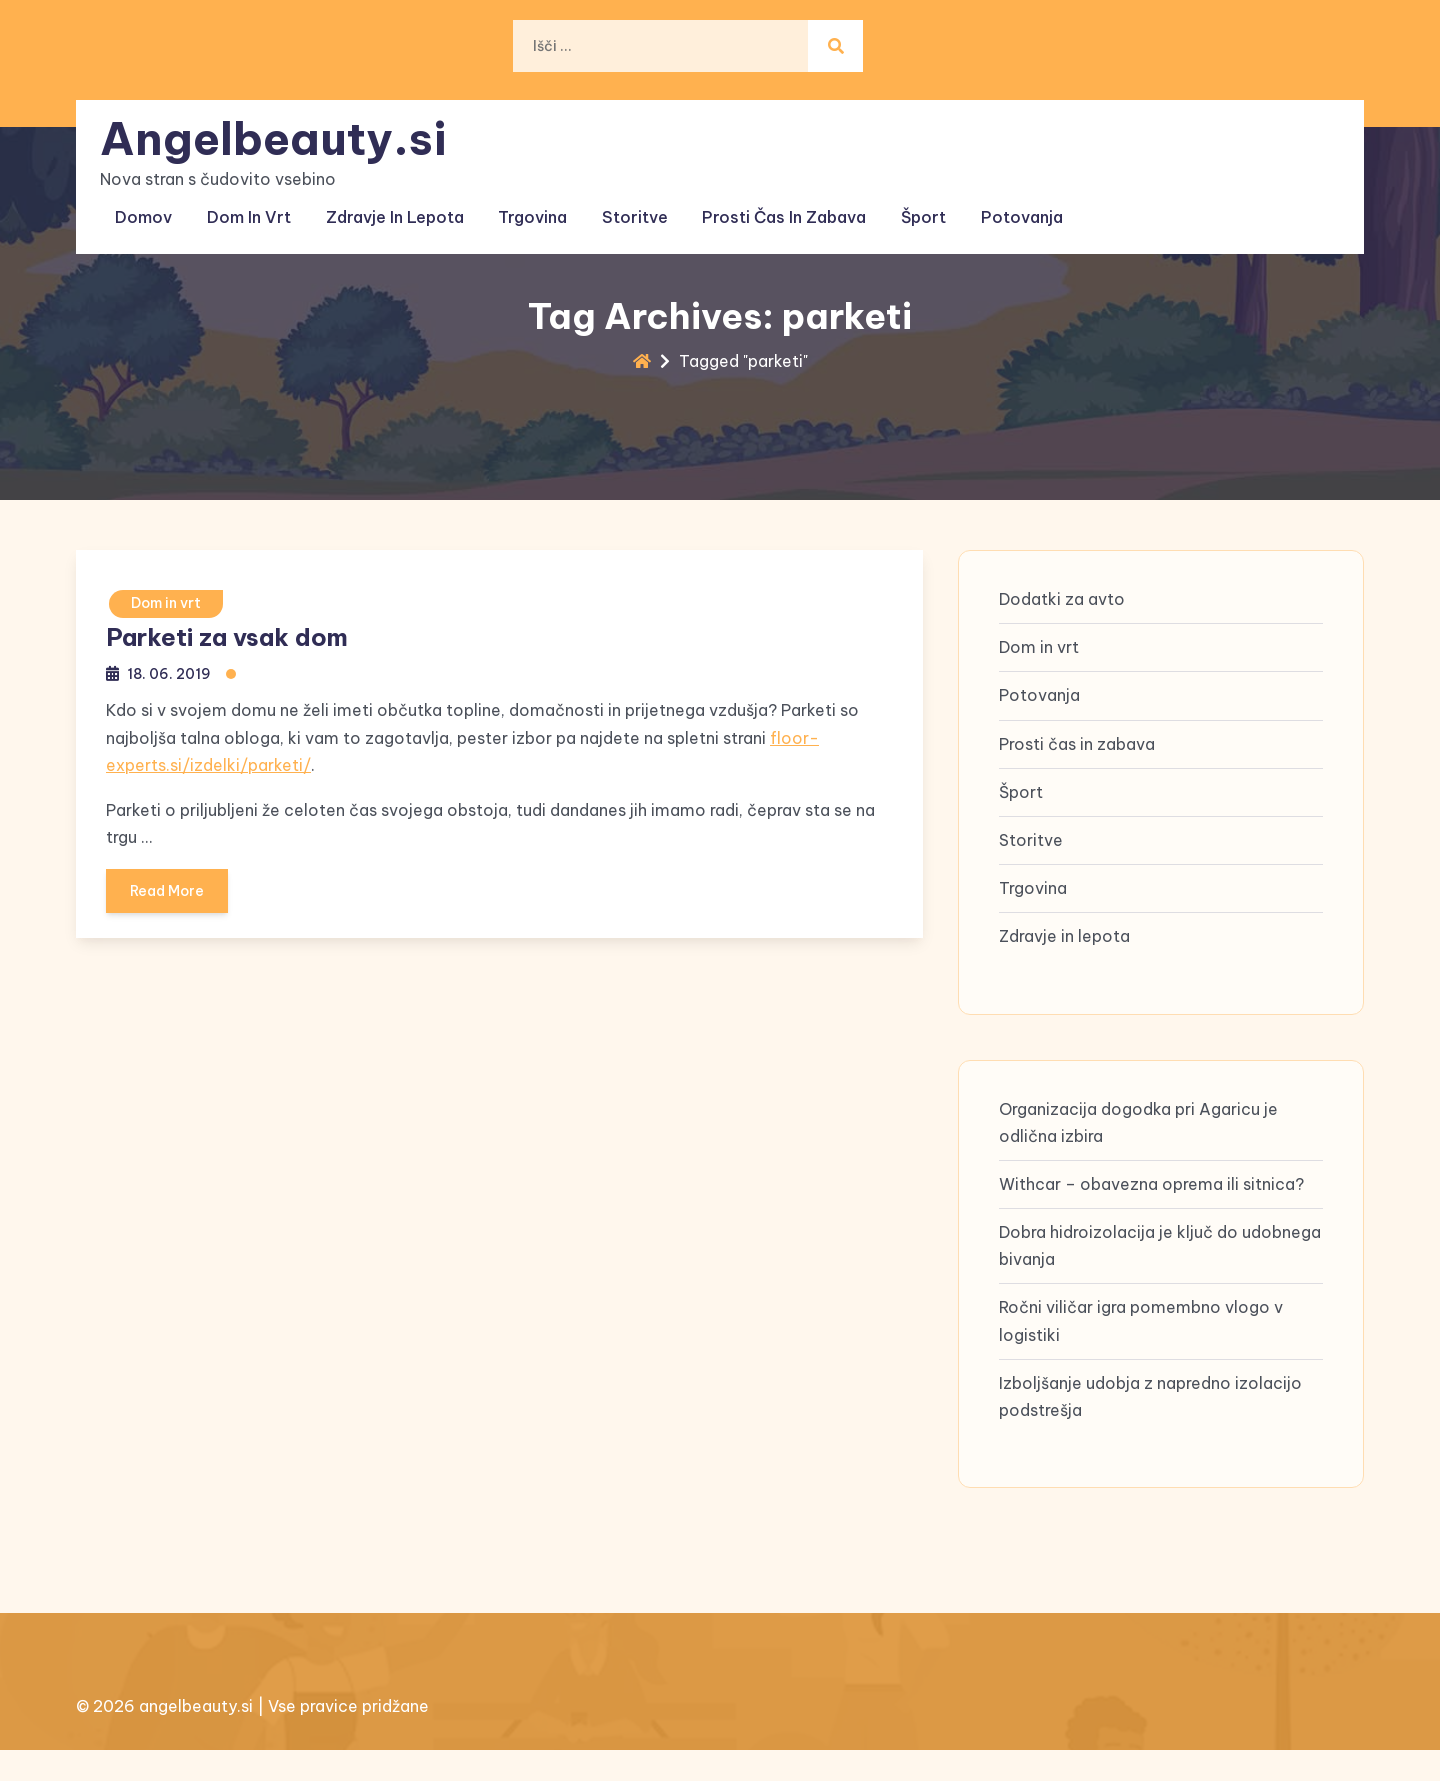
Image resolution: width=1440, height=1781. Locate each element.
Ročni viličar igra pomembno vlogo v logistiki (1141, 1340)
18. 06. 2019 (170, 673)
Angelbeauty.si (277, 130)
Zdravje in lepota (392, 207)
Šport (910, 207)
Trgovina (527, 207)
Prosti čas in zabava (774, 207)
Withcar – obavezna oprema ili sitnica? (1151, 1204)
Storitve (627, 207)
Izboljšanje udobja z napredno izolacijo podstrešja (1150, 1416)
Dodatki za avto (1062, 619)
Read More (169, 898)
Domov (146, 207)
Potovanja (1006, 207)
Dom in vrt (249, 207)
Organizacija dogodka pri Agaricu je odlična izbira (1138, 1141)
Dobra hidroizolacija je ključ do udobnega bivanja (1160, 1265)
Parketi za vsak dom (227, 637)
